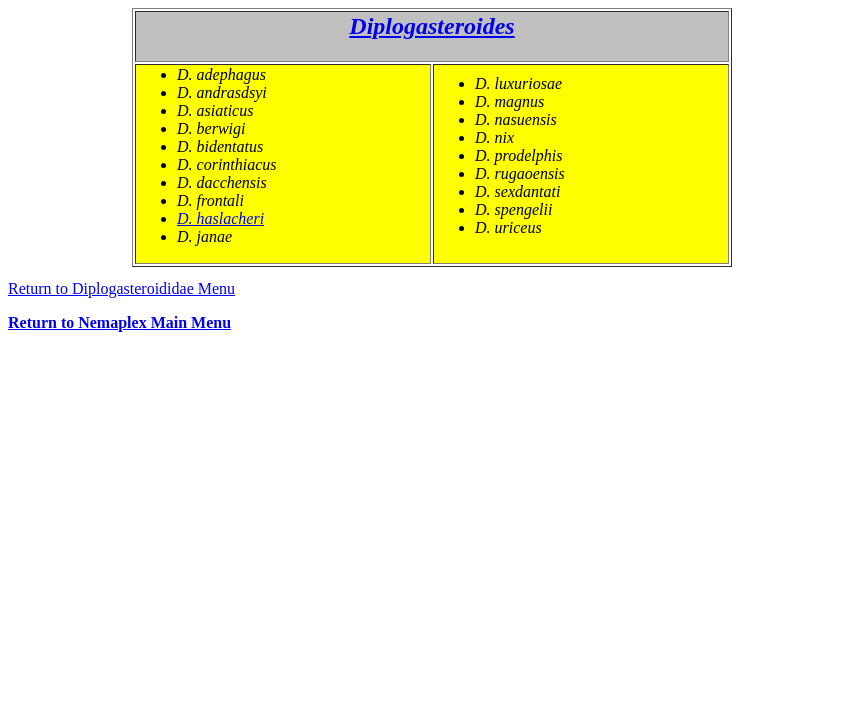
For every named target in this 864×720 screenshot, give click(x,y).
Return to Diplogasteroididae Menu (121, 288)
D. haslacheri (220, 218)
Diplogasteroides (431, 26)
